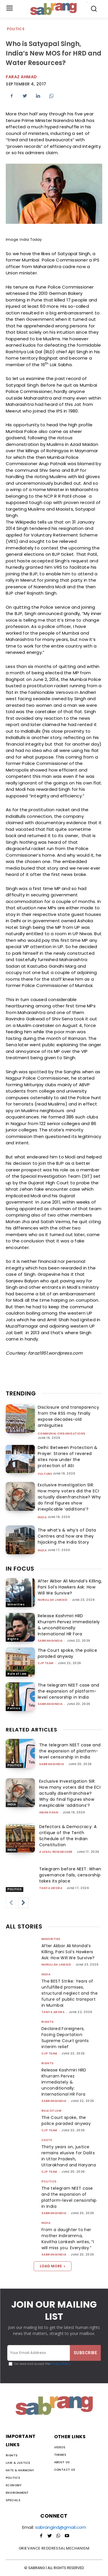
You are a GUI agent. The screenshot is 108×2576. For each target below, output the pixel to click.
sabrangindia (50, 1641)
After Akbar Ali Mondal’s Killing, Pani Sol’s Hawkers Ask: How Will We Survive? (70, 1587)
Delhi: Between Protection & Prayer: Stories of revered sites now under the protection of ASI (68, 1457)
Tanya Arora (50, 1888)
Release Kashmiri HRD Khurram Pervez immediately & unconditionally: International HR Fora (69, 1625)
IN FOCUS (20, 1569)
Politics (16, 29)
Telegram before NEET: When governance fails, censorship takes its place (70, 1875)
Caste (46, 2140)
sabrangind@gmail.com (60, 2527)
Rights (12, 1639)
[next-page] (23, 1903)
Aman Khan (48, 1812)
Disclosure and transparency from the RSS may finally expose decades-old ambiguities (68, 1416)
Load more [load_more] (52, 2266)
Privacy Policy (60, 2364)
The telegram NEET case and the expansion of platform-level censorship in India (68, 1691)
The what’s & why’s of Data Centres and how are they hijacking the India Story (67, 1536)
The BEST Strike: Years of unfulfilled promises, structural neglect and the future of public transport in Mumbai (69, 1993)
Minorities (15, 1604)
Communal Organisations (62, 1433)
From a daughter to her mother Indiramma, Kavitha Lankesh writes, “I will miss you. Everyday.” (67, 2239)
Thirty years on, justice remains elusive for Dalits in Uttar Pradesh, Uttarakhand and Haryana (68, 2156)
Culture (45, 1474)
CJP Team (46, 1663)
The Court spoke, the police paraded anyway (67, 1653)
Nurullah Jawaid (53, 1600)
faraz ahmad (21, 77)
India (42, 1517)
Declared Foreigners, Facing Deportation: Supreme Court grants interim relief (65, 2038)
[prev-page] (11, 1903)
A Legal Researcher (56, 1852)
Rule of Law (16, 1674)
